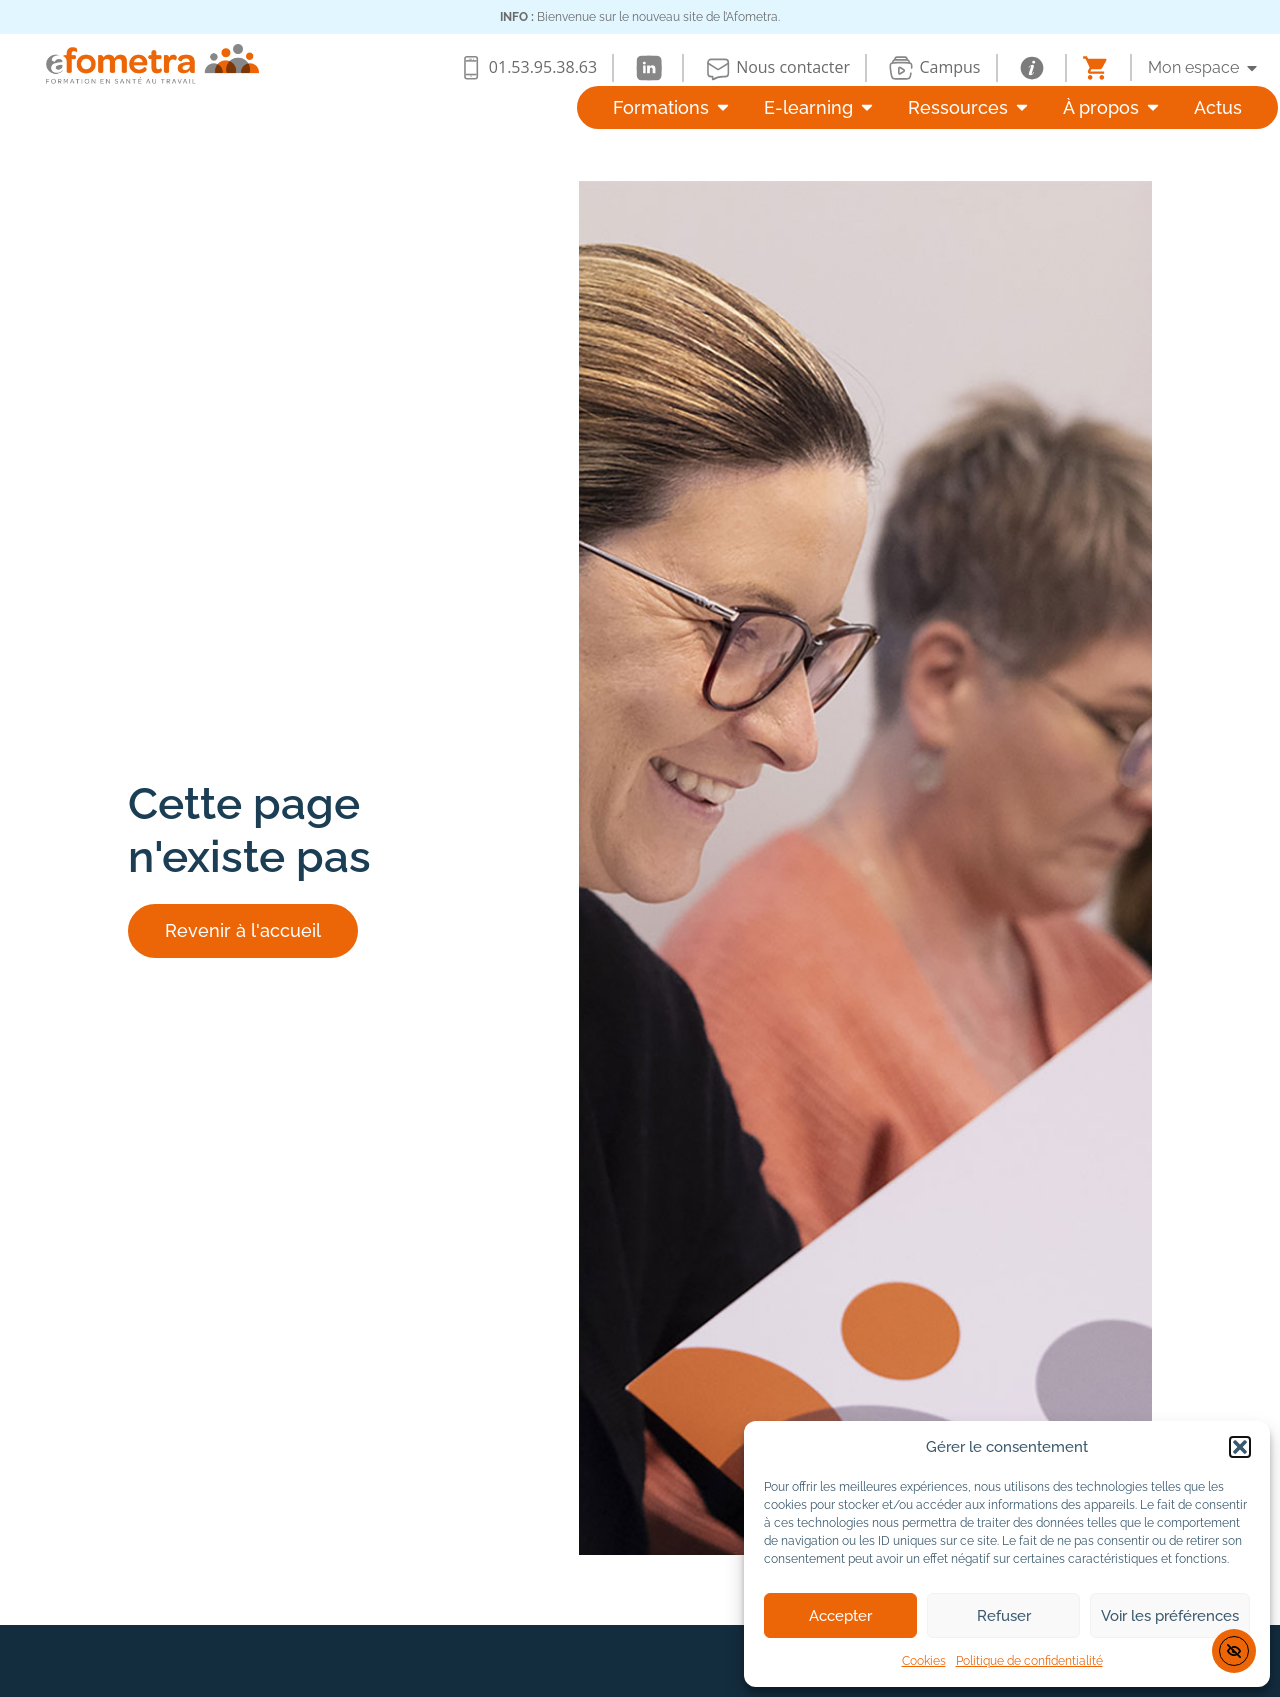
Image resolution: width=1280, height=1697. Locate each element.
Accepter (840, 1616)
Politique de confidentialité (1029, 1661)
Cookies (924, 1661)
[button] (1240, 1447)
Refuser (1004, 1616)
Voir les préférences (1170, 1616)
